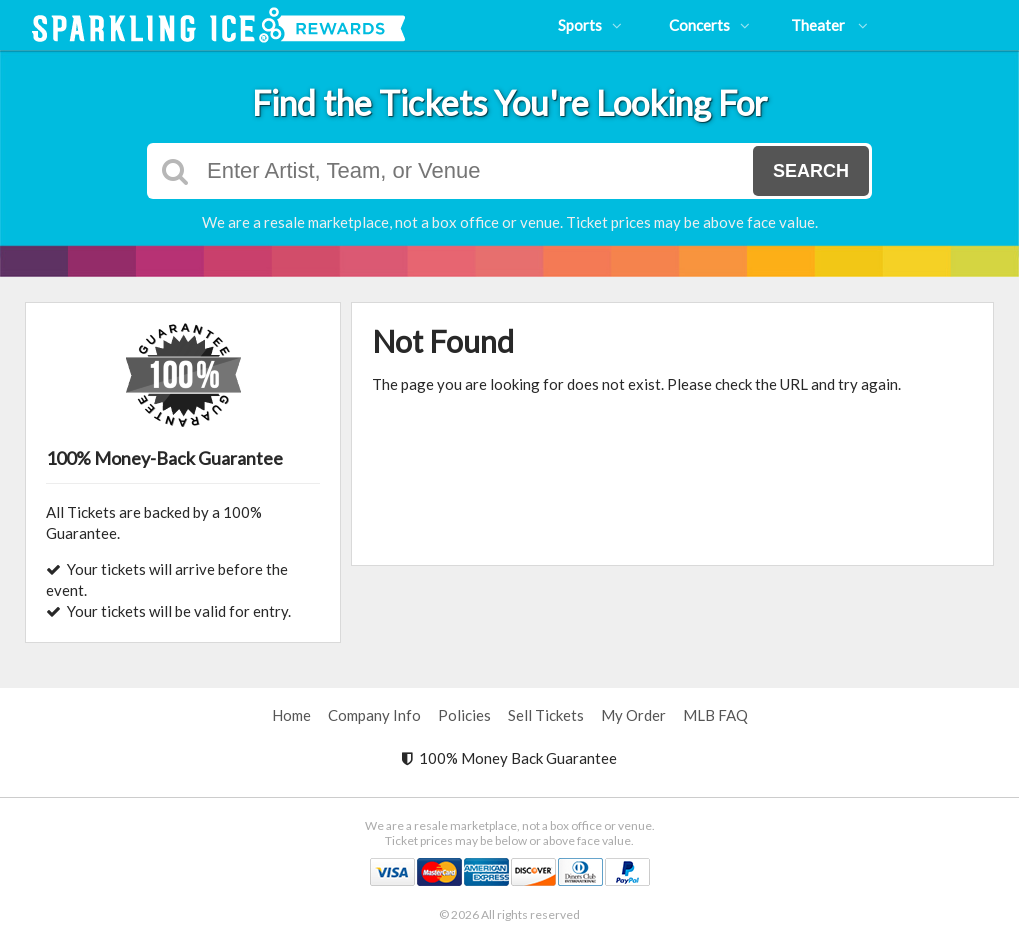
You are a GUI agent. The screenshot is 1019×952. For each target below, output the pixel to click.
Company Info (374, 715)
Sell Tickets (546, 715)
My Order (633, 715)
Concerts (709, 25)
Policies (464, 715)
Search (811, 171)
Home (291, 715)
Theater (829, 25)
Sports (590, 25)
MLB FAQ (715, 715)
